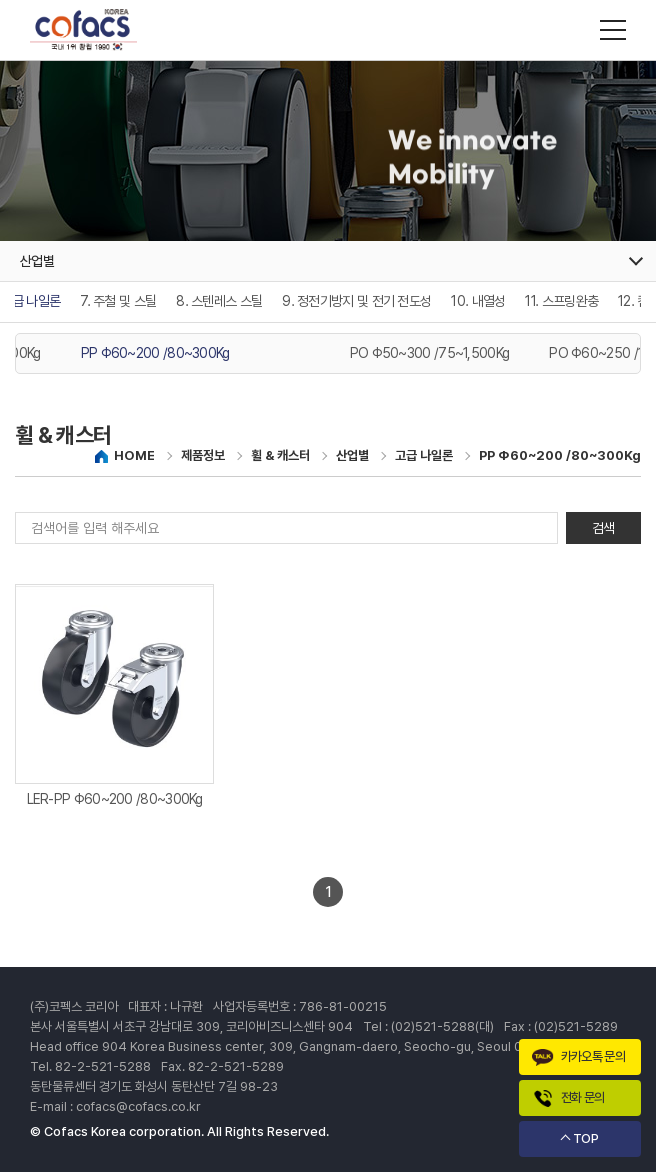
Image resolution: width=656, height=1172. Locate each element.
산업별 (352, 455)
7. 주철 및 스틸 (118, 301)
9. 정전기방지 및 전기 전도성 (356, 301)
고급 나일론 (424, 455)
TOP (585, 1138)
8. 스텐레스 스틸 (219, 301)
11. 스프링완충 (561, 301)
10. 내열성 (478, 301)
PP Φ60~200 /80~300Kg (155, 353)
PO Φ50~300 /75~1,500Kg (430, 353)
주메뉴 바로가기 (0, 0)
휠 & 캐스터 (280, 455)
